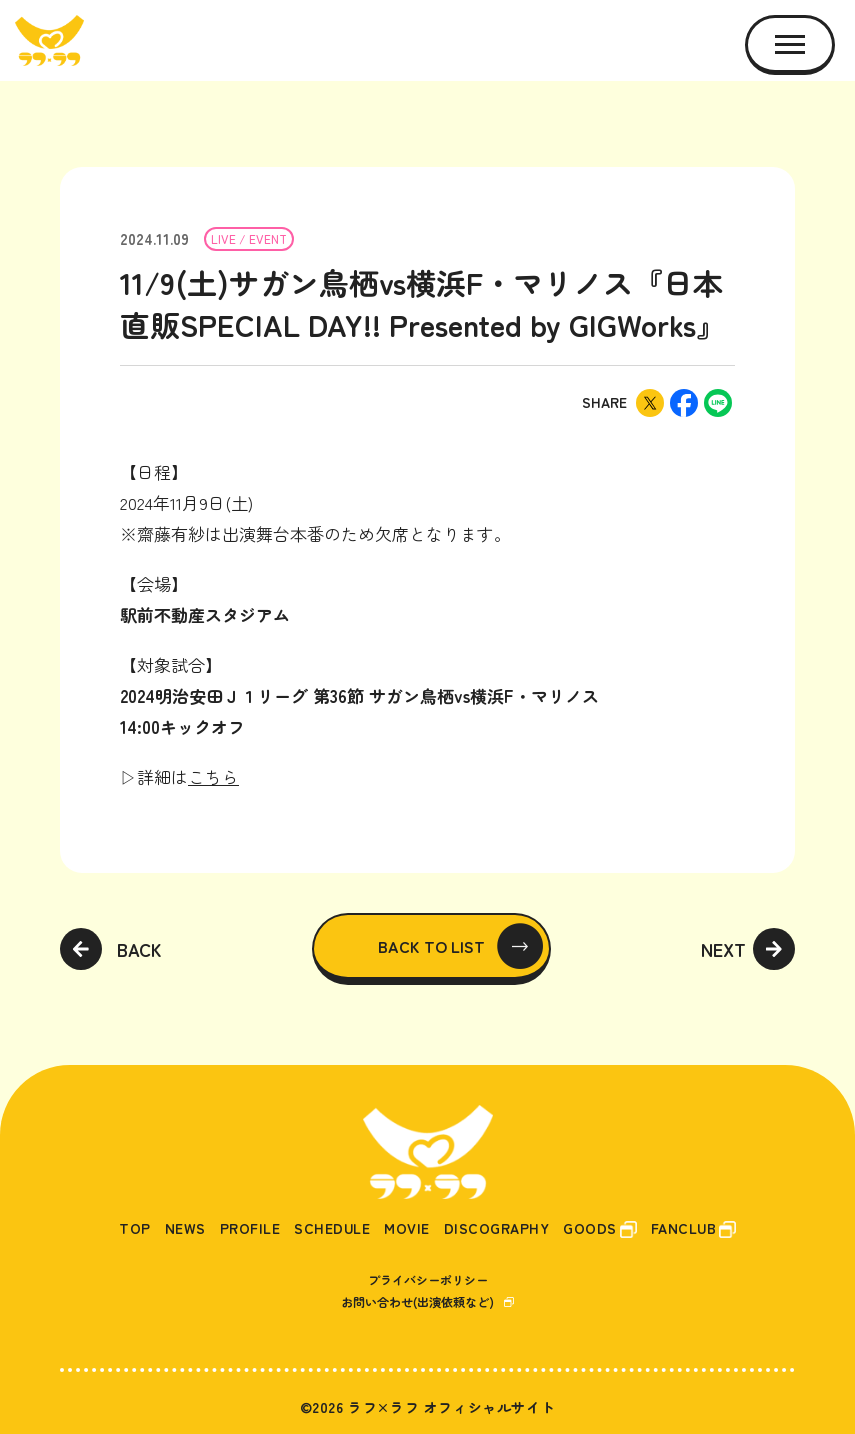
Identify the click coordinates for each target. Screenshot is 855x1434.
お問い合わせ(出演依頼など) (417, 1301)
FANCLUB (684, 1228)
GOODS (590, 1228)
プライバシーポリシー (428, 1279)
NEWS (185, 1228)
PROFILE (250, 1228)
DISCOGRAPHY (497, 1228)
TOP (135, 1228)
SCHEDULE (332, 1228)
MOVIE (407, 1228)
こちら (213, 776)
